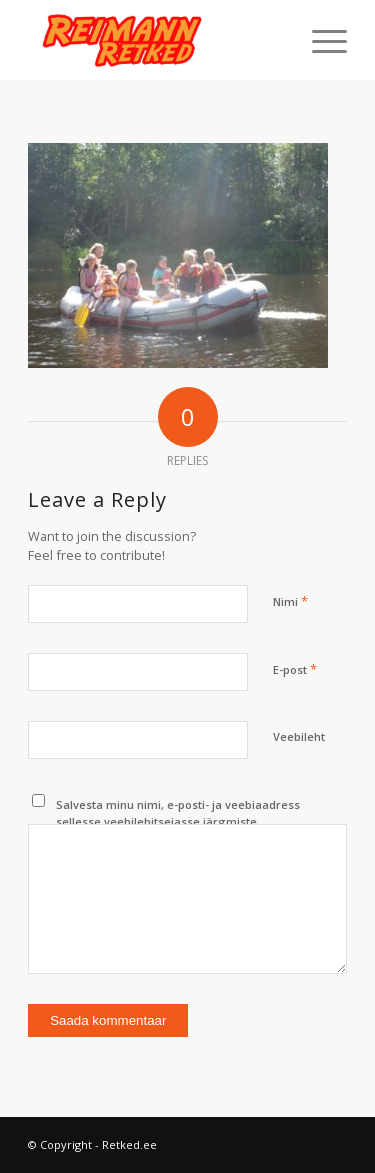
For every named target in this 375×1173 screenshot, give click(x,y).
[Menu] (319, 40)
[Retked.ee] (155, 40)
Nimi (290, 601)
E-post (295, 669)
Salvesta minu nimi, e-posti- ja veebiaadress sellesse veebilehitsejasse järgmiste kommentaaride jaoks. (178, 821)
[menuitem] (319, 40)
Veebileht (299, 736)
